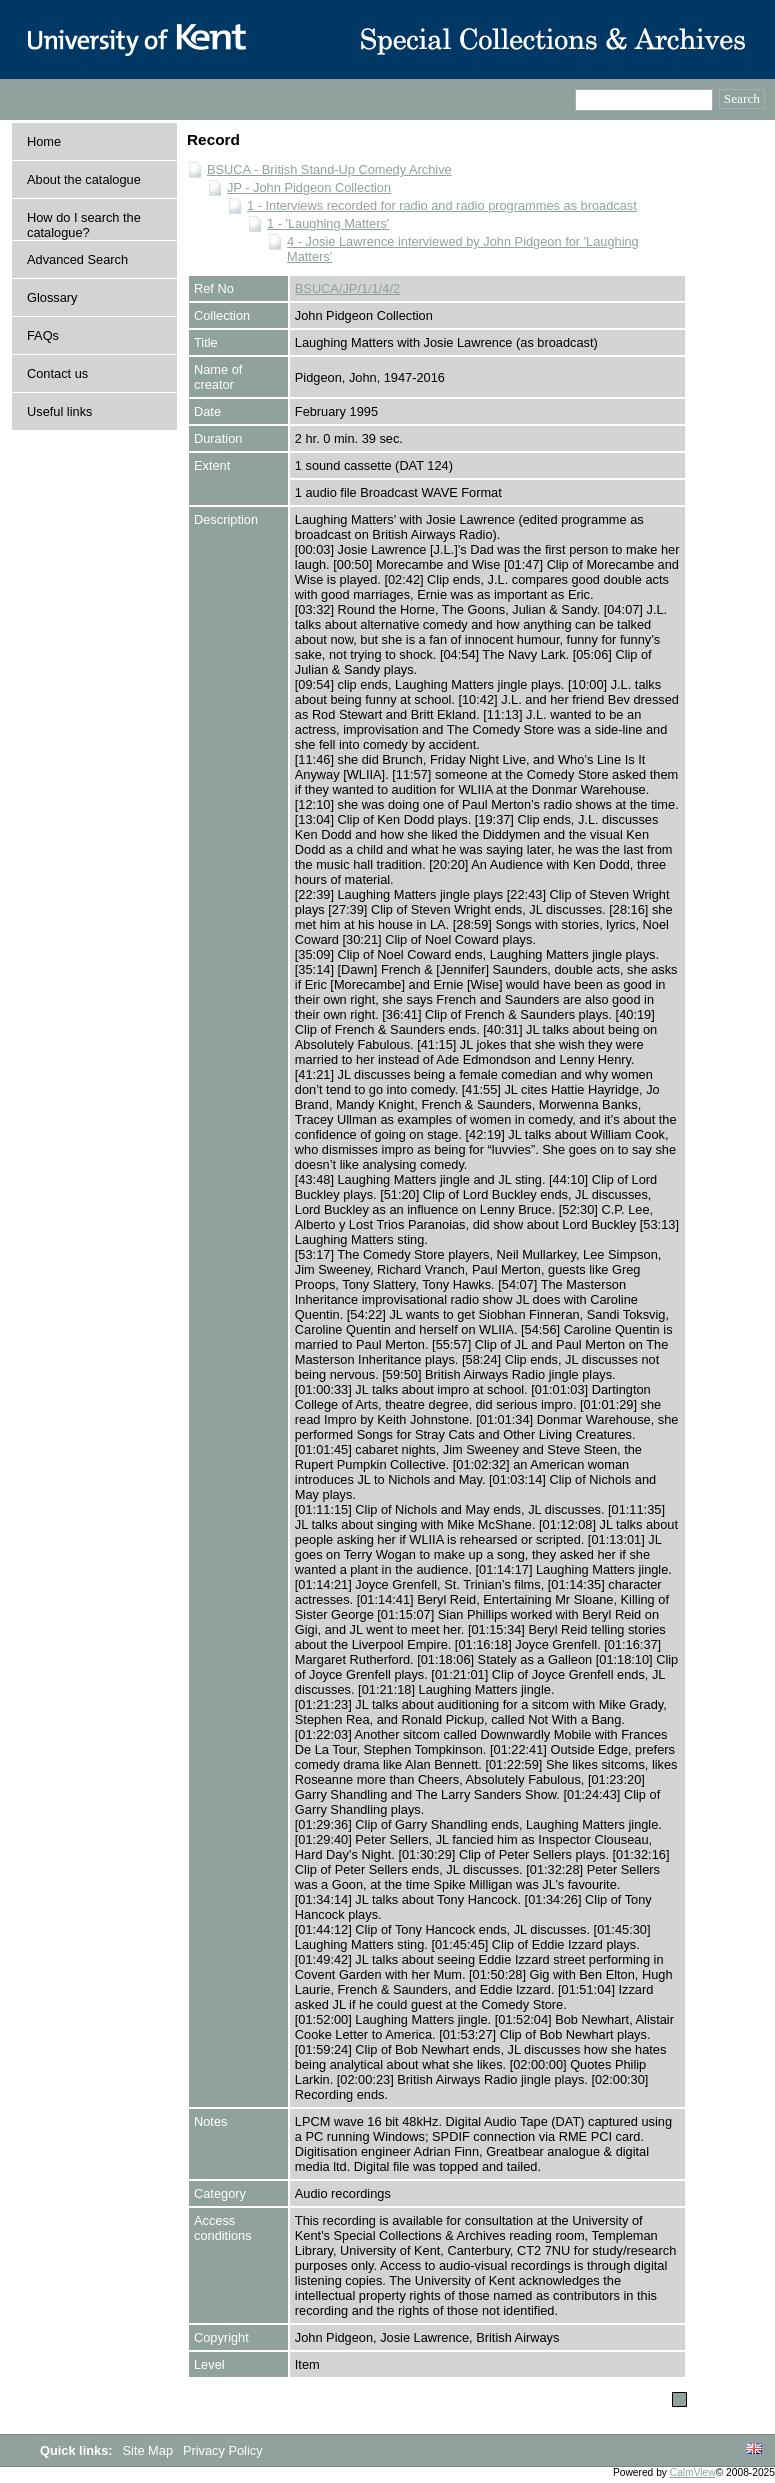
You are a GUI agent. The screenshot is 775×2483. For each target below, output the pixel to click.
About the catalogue (84, 179)
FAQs (43, 335)
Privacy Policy (223, 2450)
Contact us (57, 373)
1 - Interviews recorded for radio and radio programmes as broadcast (442, 205)
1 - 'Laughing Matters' (328, 223)
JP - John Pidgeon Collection (309, 187)
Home (44, 141)
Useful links (59, 411)
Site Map (150, 2450)
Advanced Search (77, 259)
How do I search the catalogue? (84, 225)
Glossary (52, 297)
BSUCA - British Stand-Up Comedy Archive (329, 169)
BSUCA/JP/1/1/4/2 (347, 288)
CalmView (693, 2472)
